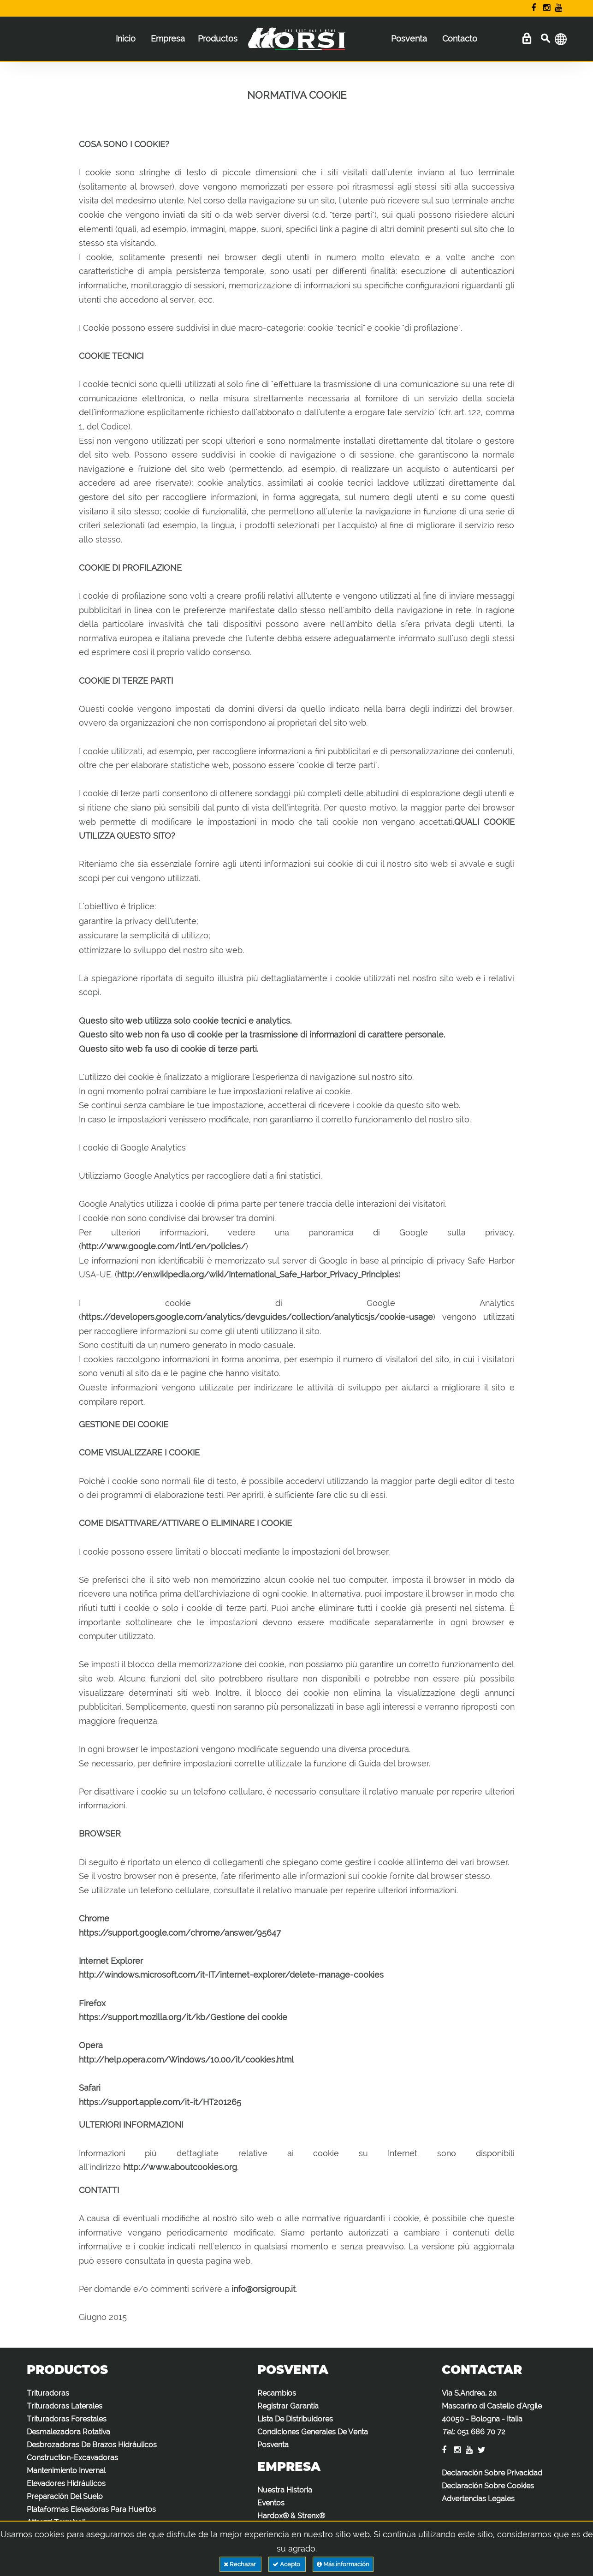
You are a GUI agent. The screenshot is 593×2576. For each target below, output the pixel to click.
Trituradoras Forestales (67, 2419)
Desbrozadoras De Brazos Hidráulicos (92, 2444)
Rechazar (240, 2564)
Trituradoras (48, 2393)
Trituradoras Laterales (64, 2406)
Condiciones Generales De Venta (312, 2431)
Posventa (409, 38)
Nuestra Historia (284, 2490)
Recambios (276, 2393)
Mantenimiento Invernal (66, 2470)
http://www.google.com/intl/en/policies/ (163, 1246)
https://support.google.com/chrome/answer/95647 (180, 1933)
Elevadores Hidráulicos (66, 2483)
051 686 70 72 (481, 2431)
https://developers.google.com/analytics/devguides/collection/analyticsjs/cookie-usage (257, 1317)
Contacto (459, 38)
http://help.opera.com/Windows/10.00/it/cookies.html (186, 2059)
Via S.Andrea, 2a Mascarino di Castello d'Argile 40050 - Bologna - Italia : (492, 2412)
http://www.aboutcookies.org (180, 2167)
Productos (217, 38)
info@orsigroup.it (263, 2289)
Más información (343, 2564)
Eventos (271, 2502)
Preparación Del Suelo (65, 2496)
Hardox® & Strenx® (291, 2515)
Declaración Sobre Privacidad (492, 2473)
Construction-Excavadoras (72, 2457)
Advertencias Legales (478, 2498)
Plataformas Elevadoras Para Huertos (91, 2509)
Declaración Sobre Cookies (488, 2485)
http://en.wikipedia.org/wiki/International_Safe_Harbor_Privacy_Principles (257, 1274)
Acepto (287, 2564)
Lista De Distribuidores (295, 2419)
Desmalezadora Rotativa (68, 2431)
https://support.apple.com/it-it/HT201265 (160, 2102)
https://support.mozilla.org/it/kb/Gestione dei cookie (183, 2017)
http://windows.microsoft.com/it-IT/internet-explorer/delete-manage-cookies (231, 1975)
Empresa (168, 38)
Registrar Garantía (288, 2406)
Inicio (126, 38)
